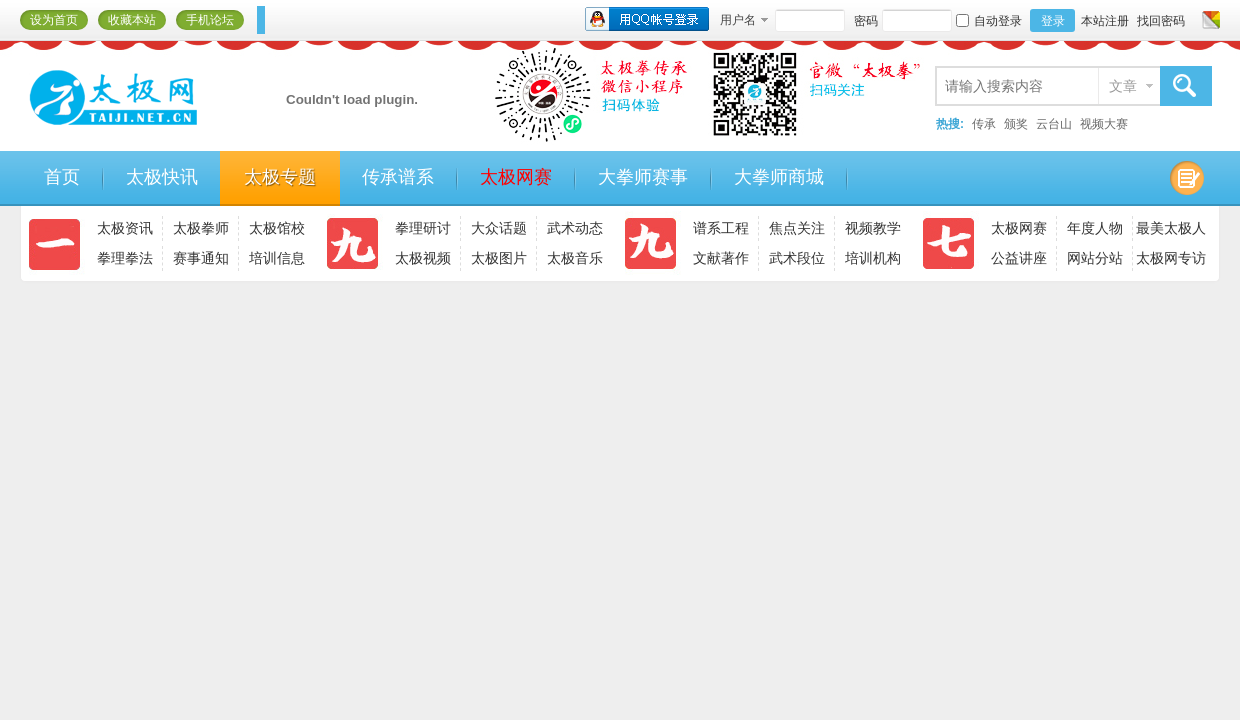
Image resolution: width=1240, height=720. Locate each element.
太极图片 (499, 258)
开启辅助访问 (1192, 20)
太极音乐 (575, 258)
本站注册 (1105, 21)
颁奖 (1016, 124)
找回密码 (1161, 21)
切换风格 (1208, 20)
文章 (1123, 86)
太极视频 (423, 258)
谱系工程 (721, 228)
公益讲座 (1019, 258)
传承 (984, 124)
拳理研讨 (423, 228)
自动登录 (989, 21)
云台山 (1054, 124)
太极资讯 (125, 228)
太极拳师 (201, 228)
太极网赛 (516, 177)
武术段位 (797, 258)
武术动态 (575, 228)
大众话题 (499, 228)
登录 (1053, 21)
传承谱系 (398, 177)
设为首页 (54, 20)
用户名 (738, 20)
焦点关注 (797, 228)
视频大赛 (1104, 124)
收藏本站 (132, 20)
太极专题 (280, 177)
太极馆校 (277, 228)
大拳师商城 (779, 177)
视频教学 (873, 228)
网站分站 (1095, 258)
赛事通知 (201, 258)
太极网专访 (1171, 258)
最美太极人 (1171, 228)
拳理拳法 (125, 258)
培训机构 (873, 258)
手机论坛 (210, 20)
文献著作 (721, 258)
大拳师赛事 (643, 177)
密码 (866, 21)
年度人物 (1095, 228)
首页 (62, 177)
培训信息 (277, 258)
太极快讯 (162, 177)
